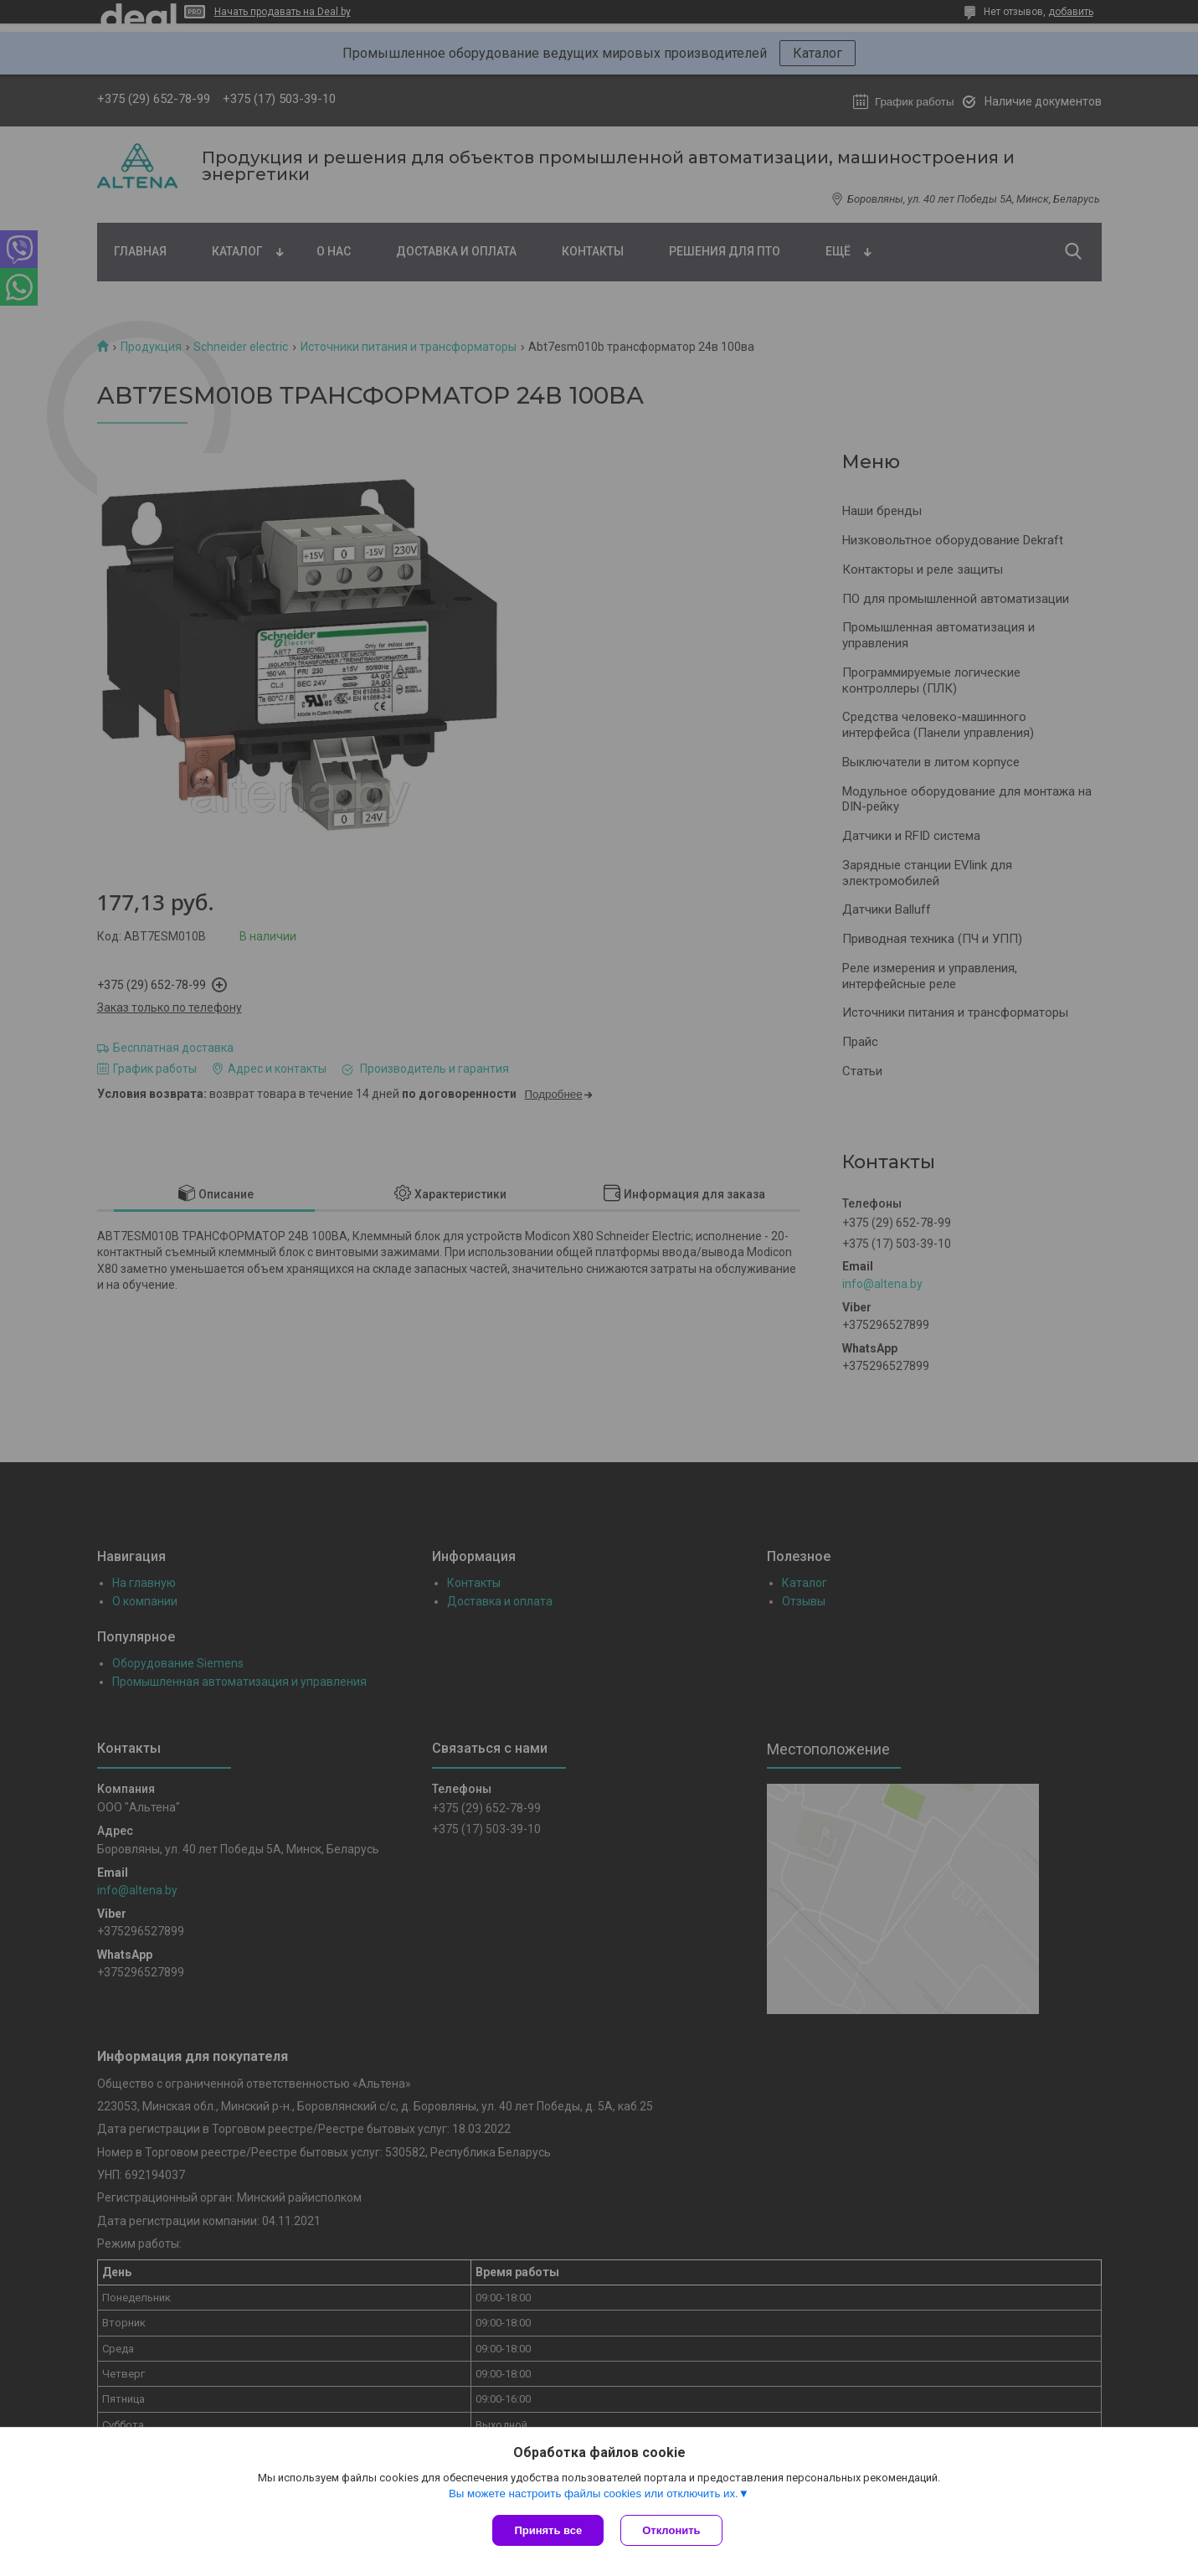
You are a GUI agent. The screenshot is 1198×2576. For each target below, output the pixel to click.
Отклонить (671, 2530)
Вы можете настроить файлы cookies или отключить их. (593, 2493)
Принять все (548, 2530)
